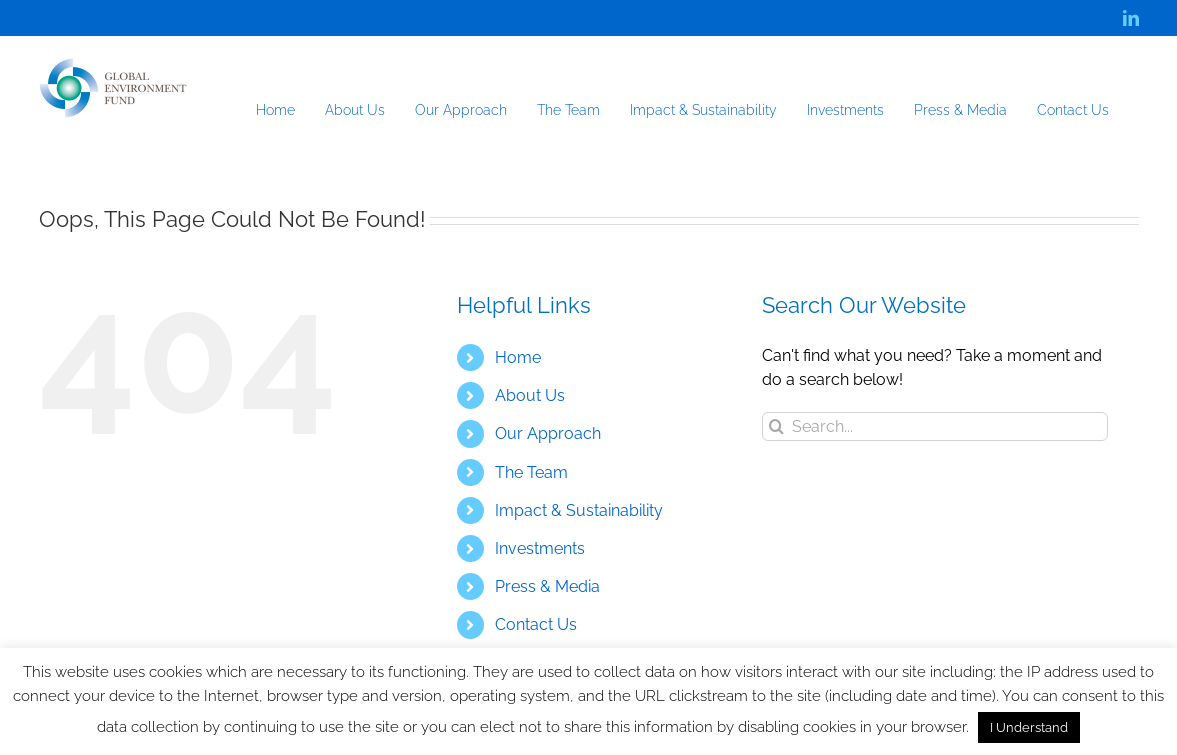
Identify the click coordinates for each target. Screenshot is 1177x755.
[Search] (776, 426)
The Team (531, 472)
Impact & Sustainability (579, 510)
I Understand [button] (1029, 727)
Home (518, 357)
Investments (540, 548)
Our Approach (548, 433)
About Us (530, 395)
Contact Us (536, 624)
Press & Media (547, 586)
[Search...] (935, 426)
